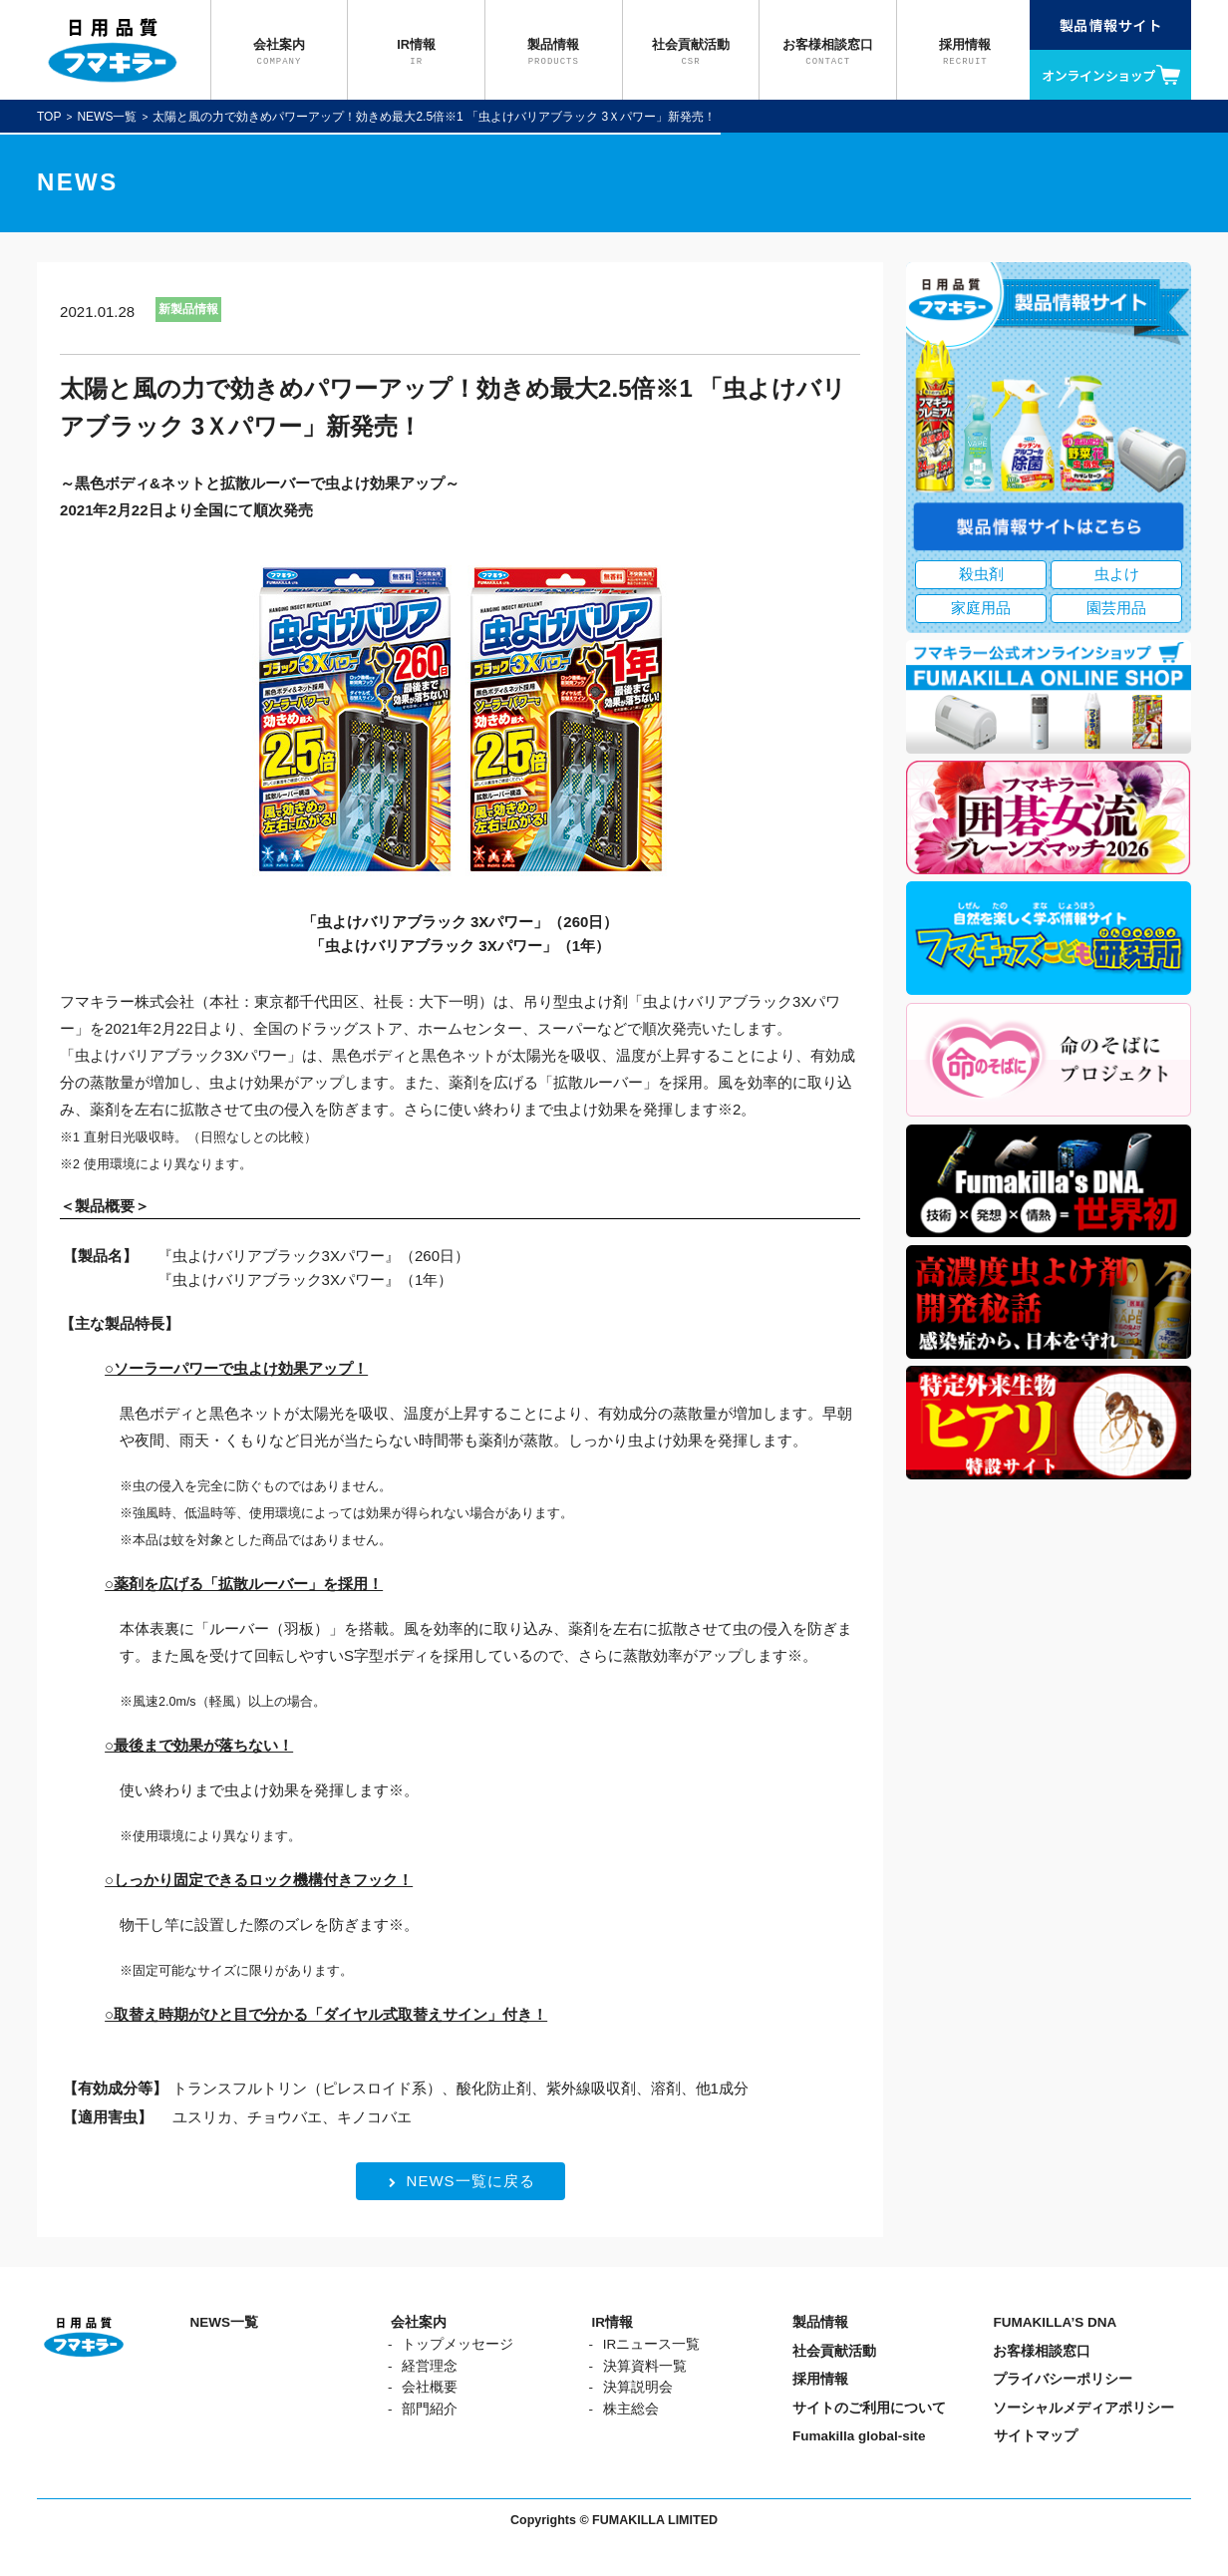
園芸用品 (1116, 608)
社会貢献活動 (834, 2351)
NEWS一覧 (107, 117)
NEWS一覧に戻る (462, 2180)
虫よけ (1116, 574)
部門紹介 (430, 2409)
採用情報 (820, 2379)
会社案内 (419, 2322)
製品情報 (820, 2322)
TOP (49, 117)
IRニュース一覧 (652, 2344)
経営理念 (430, 2366)
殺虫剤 (981, 574)
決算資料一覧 (645, 2366)
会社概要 (430, 2387)
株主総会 (631, 2409)
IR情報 (612, 2322)
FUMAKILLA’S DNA (1054, 2322)
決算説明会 (638, 2387)
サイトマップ (1035, 2435)
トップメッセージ (457, 2344)
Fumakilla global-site (859, 2435)
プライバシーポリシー (1062, 2379)
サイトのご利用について (869, 2408)
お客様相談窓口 (1041, 2351)
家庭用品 (981, 608)
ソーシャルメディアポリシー (1083, 2408)
